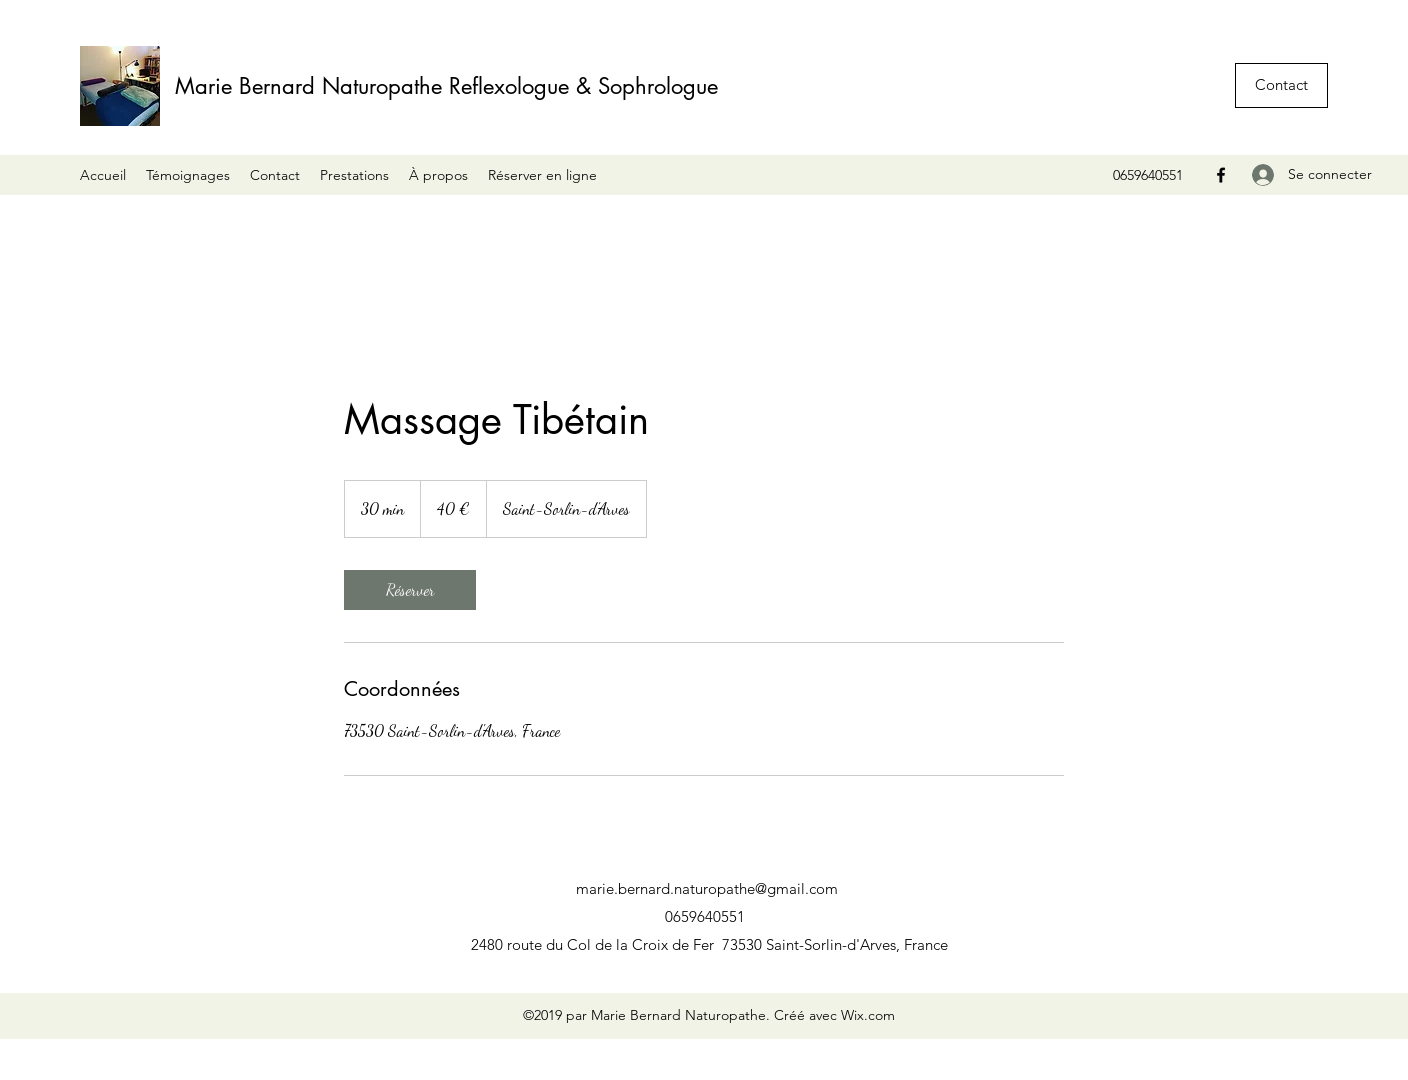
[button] (1281, 85)
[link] (410, 590)
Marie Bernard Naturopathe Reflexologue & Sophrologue (446, 86)
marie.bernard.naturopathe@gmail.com (707, 888)
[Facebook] (1221, 175)
